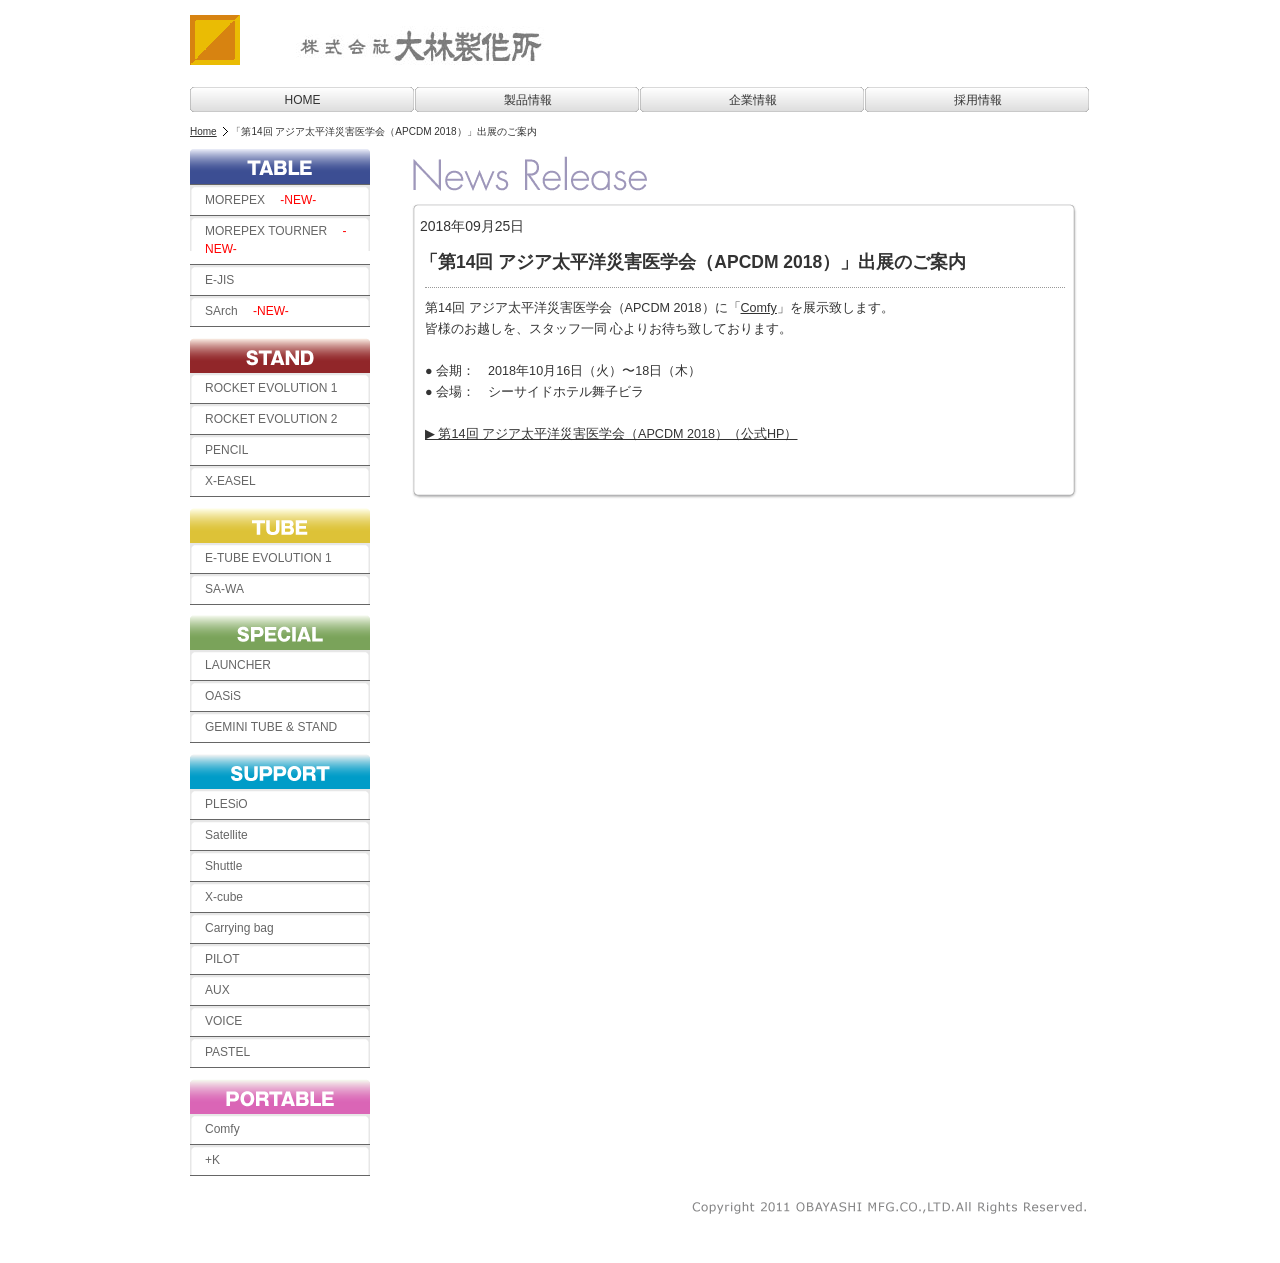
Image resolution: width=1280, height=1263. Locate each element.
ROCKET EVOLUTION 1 (271, 388)
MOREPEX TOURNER (276, 240)
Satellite (226, 835)
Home (203, 131)
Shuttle (223, 866)
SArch (247, 311)
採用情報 (978, 100)
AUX (217, 990)
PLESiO (226, 804)
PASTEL (233, 1052)
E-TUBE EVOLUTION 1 (268, 558)
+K (212, 1160)
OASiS (223, 696)
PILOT (222, 959)
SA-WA (224, 589)
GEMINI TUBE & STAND (277, 727)
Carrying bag (245, 928)
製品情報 (528, 100)
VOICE (229, 1021)
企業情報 (753, 100)
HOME (303, 100)
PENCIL (226, 450)
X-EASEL (230, 481)
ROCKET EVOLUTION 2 (271, 419)
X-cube (224, 897)
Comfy (222, 1129)
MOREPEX (260, 200)
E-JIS (225, 280)
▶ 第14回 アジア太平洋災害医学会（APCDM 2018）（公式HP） (611, 434)
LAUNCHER (238, 665)
